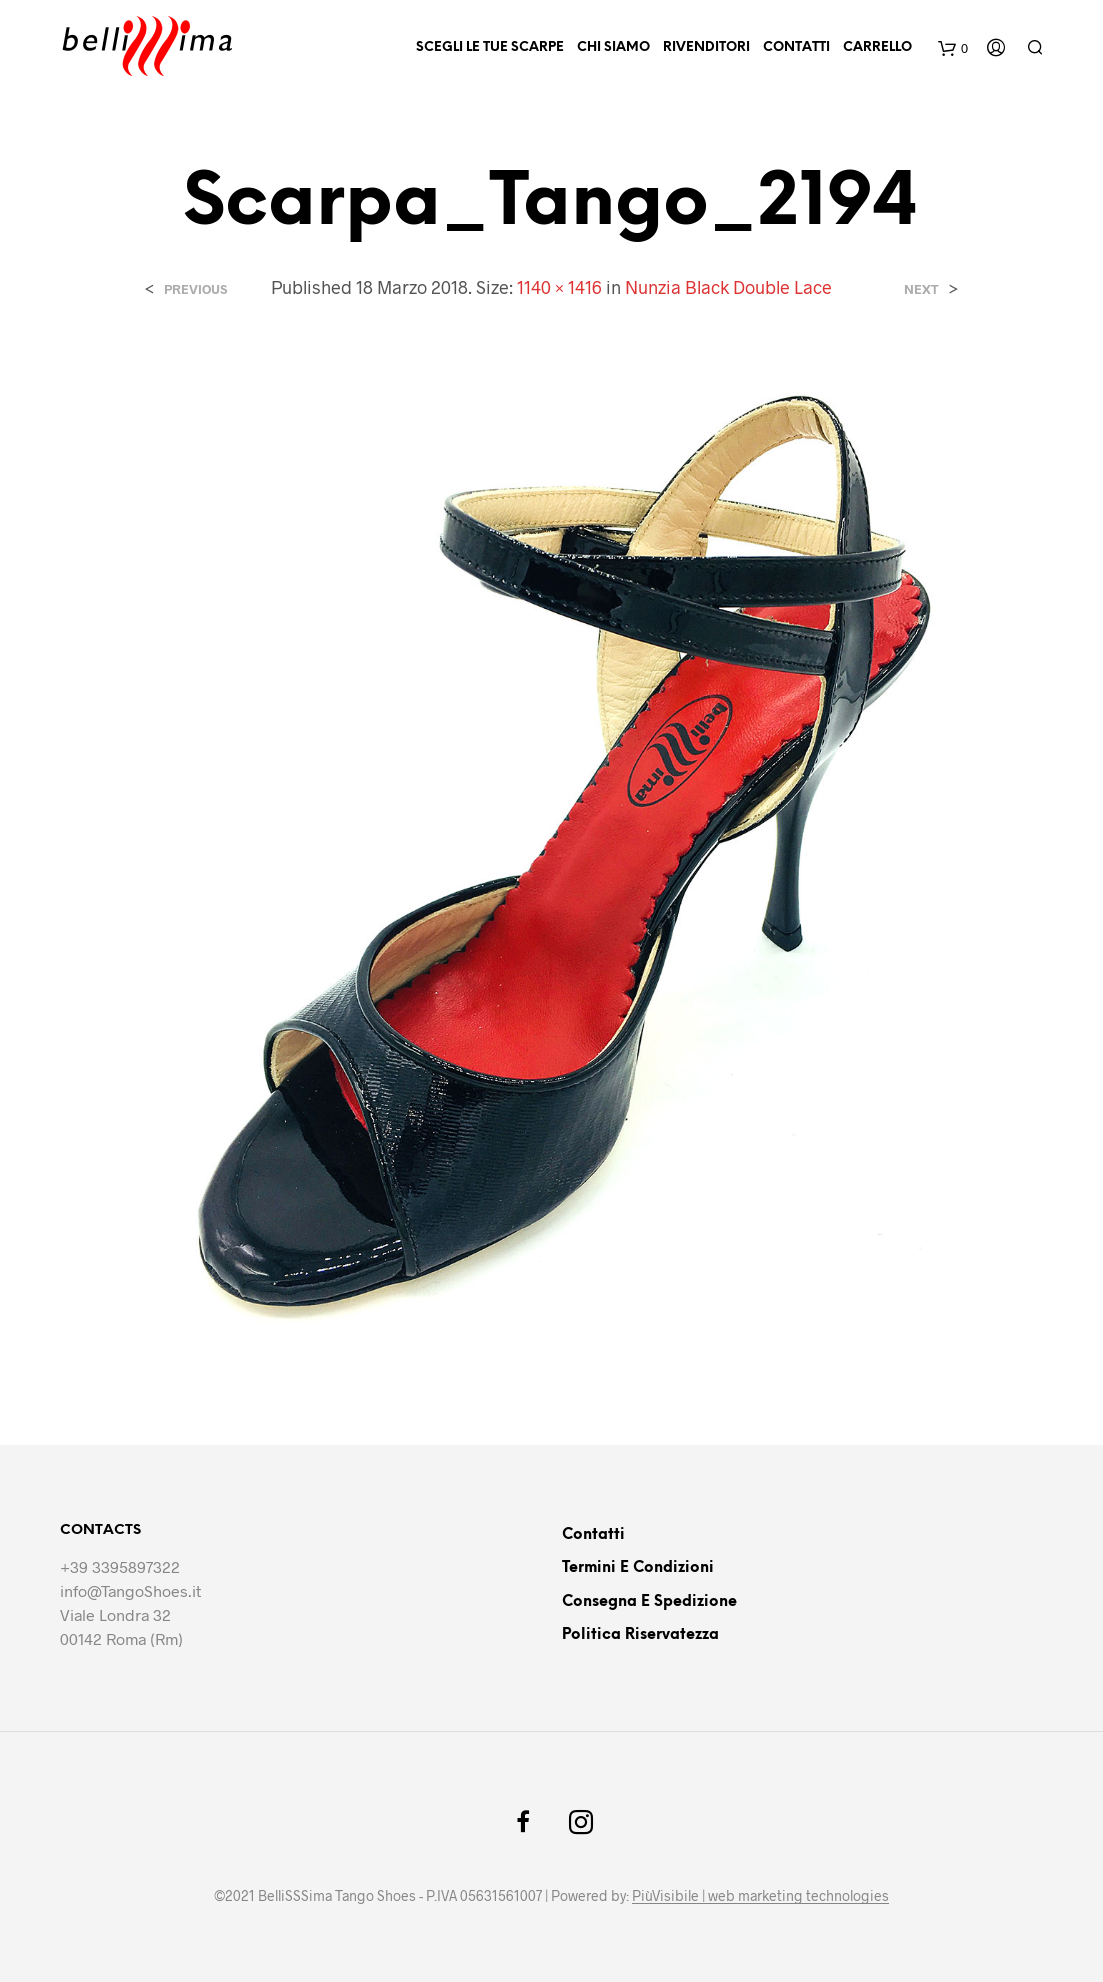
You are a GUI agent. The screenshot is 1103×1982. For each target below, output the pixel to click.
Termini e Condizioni (638, 1568)
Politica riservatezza (640, 1635)
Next (921, 289)
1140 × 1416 (559, 287)
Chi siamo (613, 47)
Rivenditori (706, 47)
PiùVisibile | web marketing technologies (760, 1896)
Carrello (877, 47)
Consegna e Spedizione (649, 1602)
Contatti (796, 47)
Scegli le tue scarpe (490, 47)
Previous (195, 289)
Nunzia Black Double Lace (728, 287)
